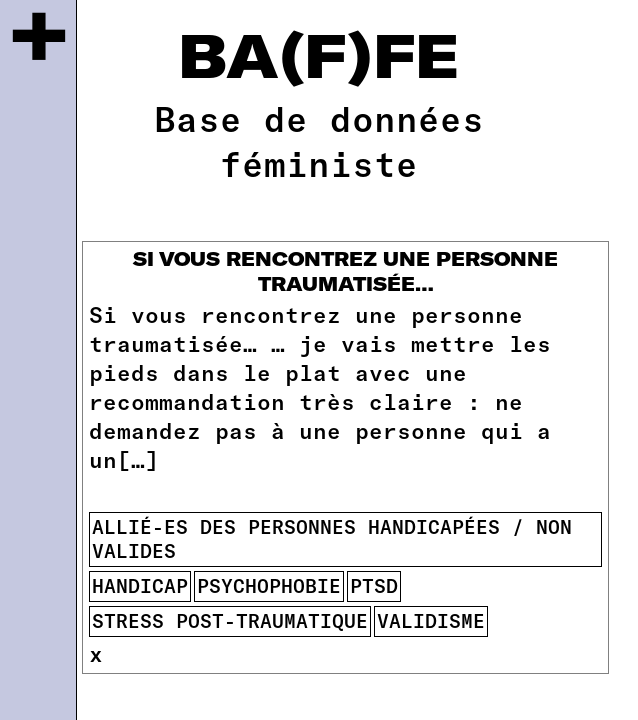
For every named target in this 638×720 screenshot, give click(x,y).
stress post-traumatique (230, 620)
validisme (431, 620)
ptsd (374, 585)
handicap (140, 585)
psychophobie (269, 585)
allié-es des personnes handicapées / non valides (332, 539)
